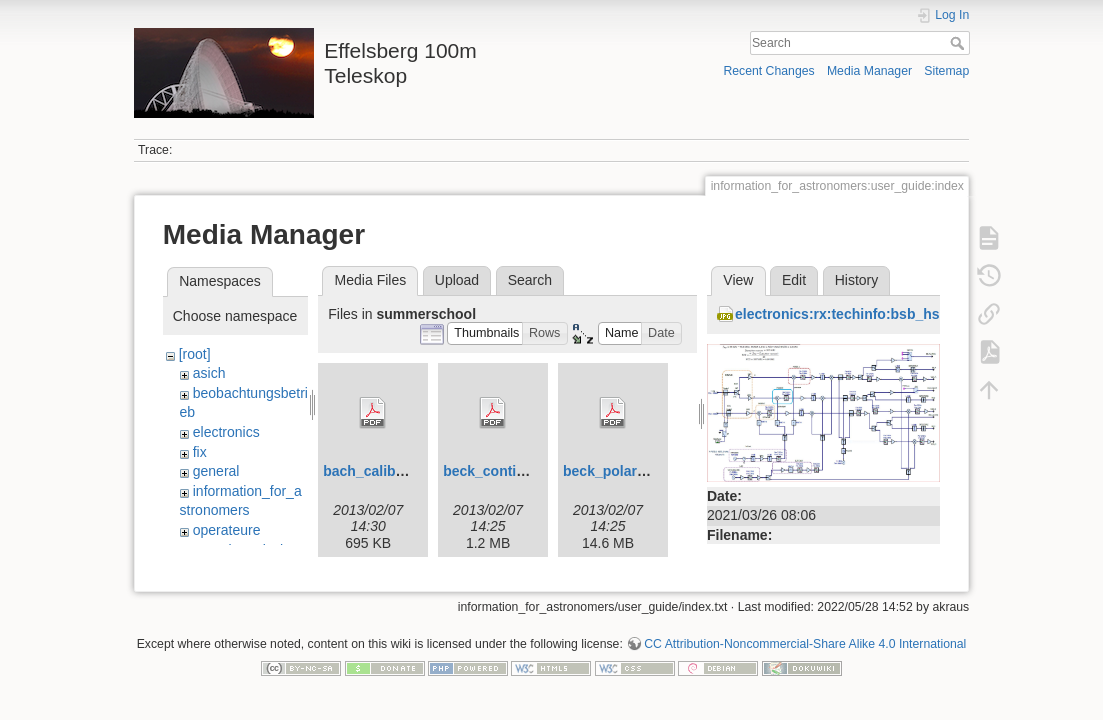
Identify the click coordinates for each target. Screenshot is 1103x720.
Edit (794, 280)
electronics (226, 432)
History (857, 280)
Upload (457, 280)
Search (959, 43)
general (216, 471)
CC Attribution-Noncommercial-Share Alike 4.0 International (805, 644)
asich (209, 373)
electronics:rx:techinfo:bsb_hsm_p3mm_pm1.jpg (899, 314)
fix (200, 452)
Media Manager (869, 71)
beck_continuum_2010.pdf (531, 471)
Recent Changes (768, 71)
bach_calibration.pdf (391, 471)
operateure (227, 530)
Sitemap (946, 71)
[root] (195, 354)
